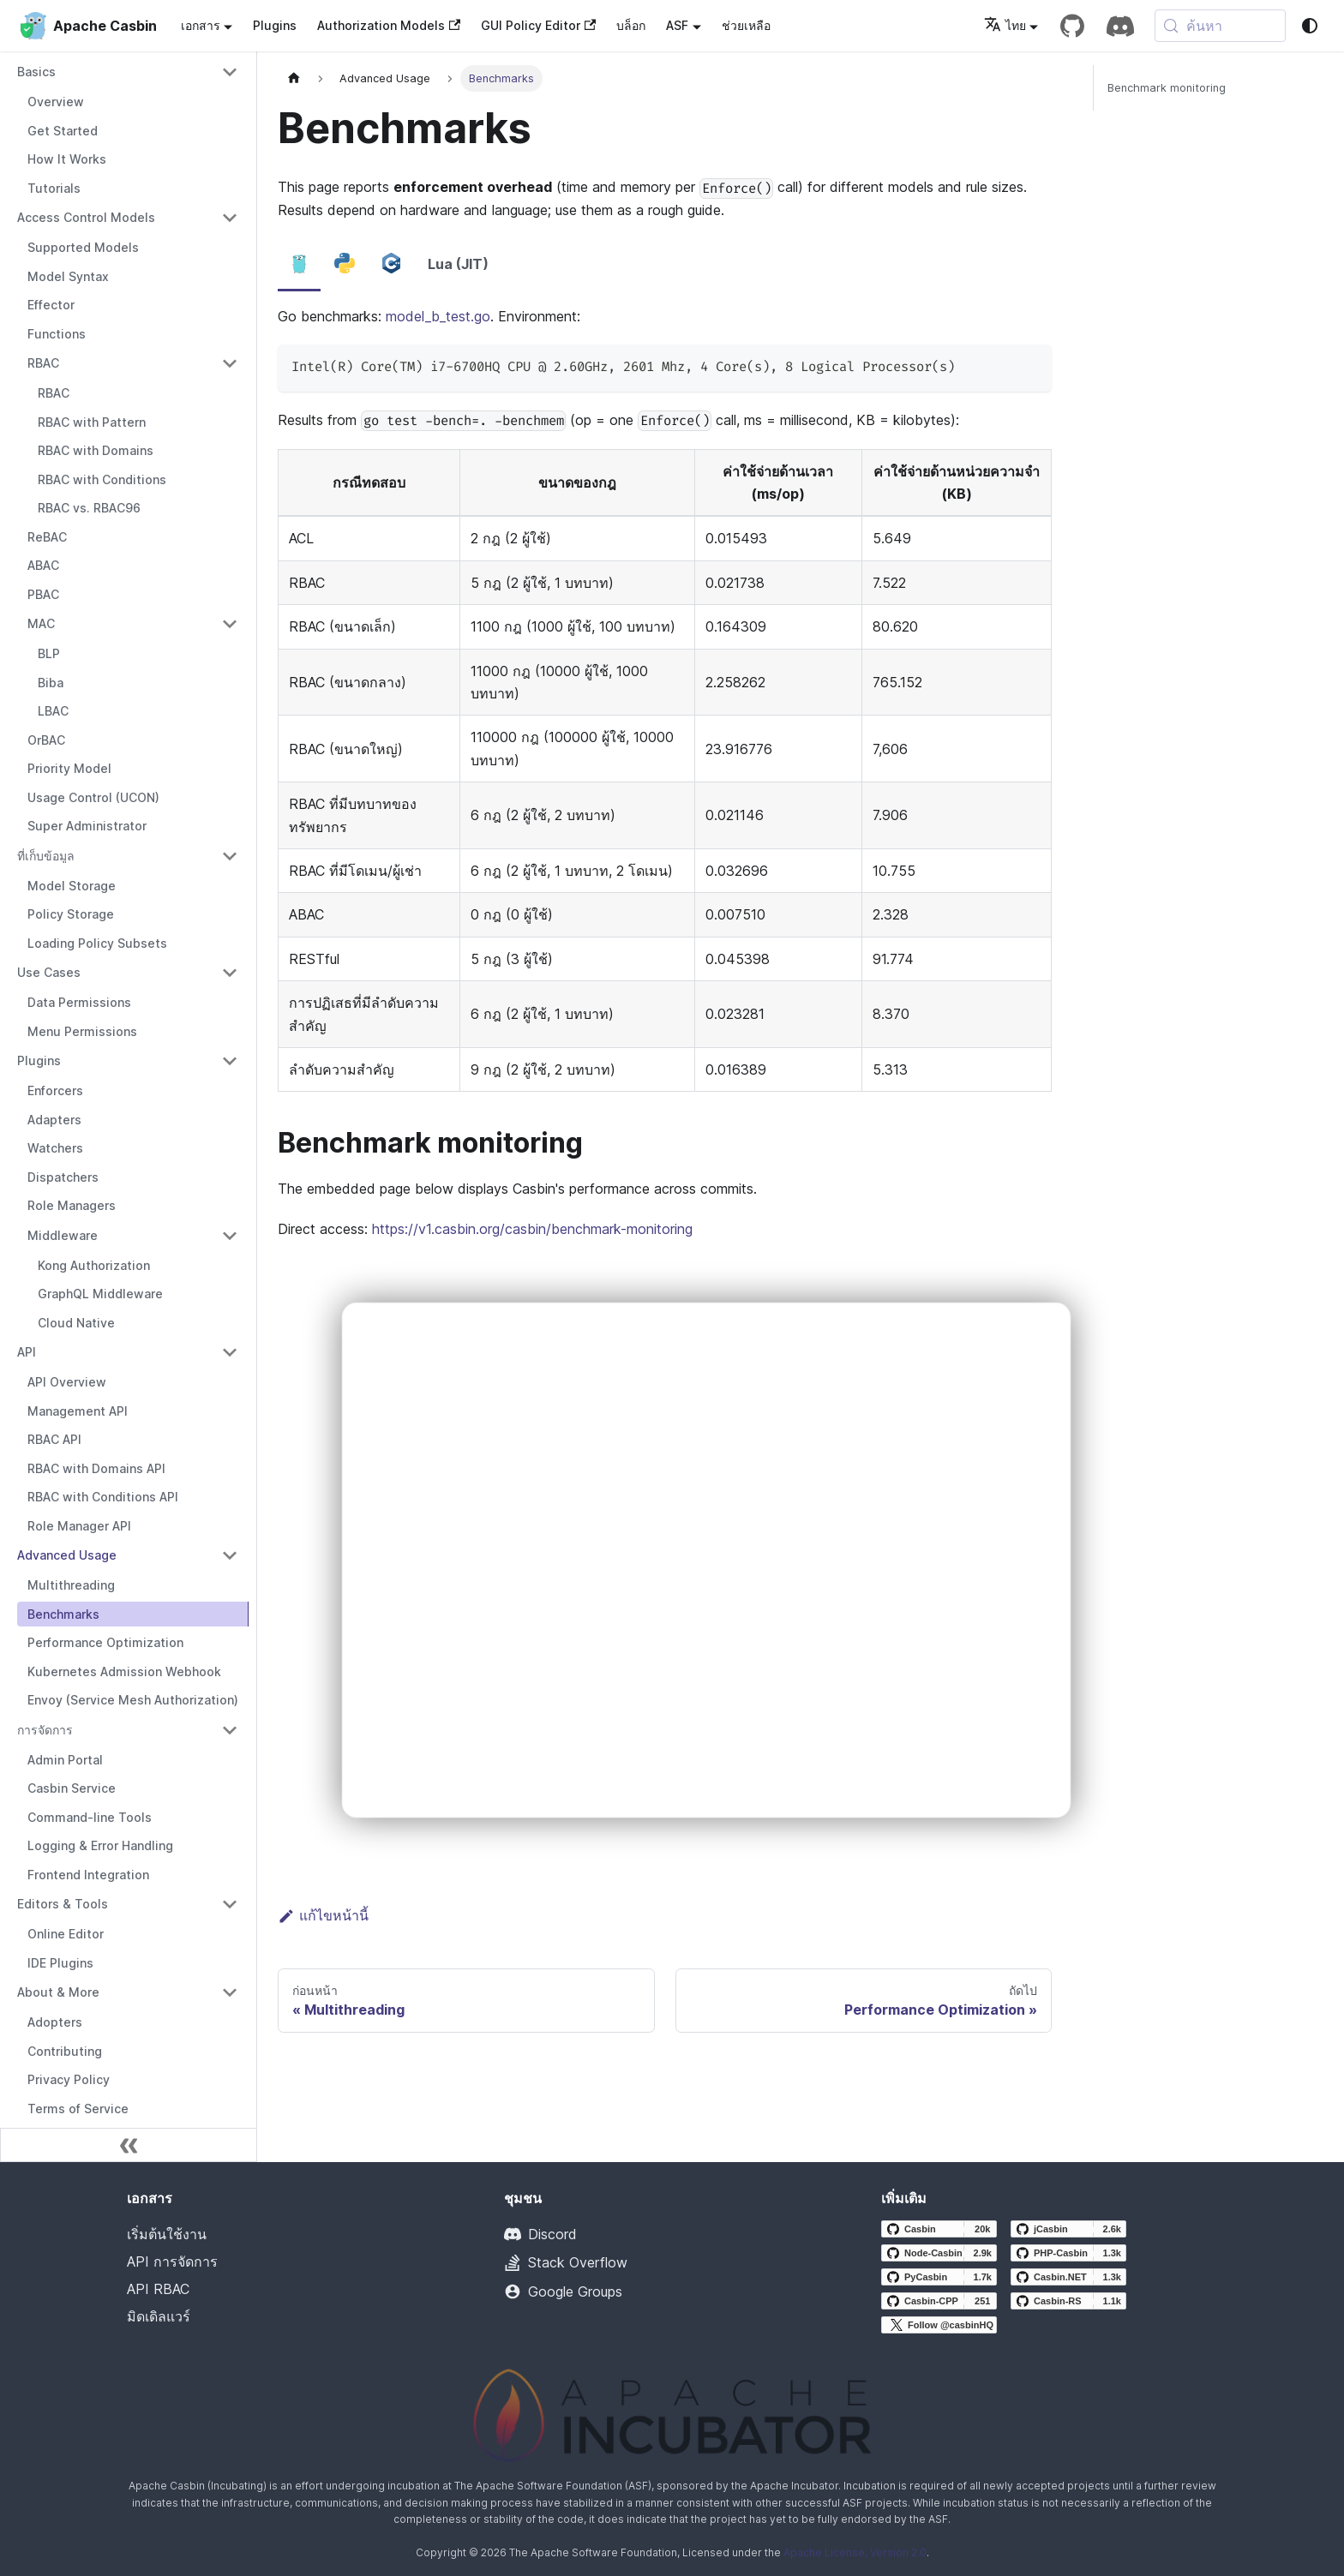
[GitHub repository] (1072, 26)
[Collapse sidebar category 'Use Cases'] (230, 972)
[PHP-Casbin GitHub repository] (1068, 2252)
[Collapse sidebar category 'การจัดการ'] (230, 1730)
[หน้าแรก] (294, 78)
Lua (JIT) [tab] (458, 264)
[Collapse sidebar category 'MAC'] (230, 624)
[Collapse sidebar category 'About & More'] (230, 1992)
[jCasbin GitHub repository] (1068, 2229)
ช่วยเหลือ (746, 25)
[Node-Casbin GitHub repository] (939, 2252)
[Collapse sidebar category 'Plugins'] (230, 1061)
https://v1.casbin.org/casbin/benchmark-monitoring (532, 1228)
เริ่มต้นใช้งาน (167, 2234)
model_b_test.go (438, 316)
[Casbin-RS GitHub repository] (1068, 2300)
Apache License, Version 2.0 (855, 2552)
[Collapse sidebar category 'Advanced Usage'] (230, 1555)
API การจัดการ (172, 2261)
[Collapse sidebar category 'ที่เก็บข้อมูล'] (230, 856)
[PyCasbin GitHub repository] (939, 2276)
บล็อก (630, 25)
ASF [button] (677, 25)
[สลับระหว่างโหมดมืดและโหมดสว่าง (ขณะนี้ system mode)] (1309, 25)
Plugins (275, 25)
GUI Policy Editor (538, 25)
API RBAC (158, 2288)
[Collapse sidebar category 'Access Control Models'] (230, 217)
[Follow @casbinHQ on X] (939, 2324)
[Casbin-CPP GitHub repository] (939, 2300)
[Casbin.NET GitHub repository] (1068, 2276)
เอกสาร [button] (200, 25)
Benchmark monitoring (1166, 87)
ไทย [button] (1005, 25)
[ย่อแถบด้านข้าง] (128, 2145)
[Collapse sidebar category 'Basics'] (230, 72)
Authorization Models (388, 25)
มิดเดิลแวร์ (158, 2316)
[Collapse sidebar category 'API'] (230, 1352)
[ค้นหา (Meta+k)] (1220, 25)
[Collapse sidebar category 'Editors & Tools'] (230, 1904)
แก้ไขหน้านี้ (323, 1915)
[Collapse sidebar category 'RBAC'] (230, 363)
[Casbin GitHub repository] (939, 2229)
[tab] (299, 265)
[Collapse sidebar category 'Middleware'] (230, 1235)
